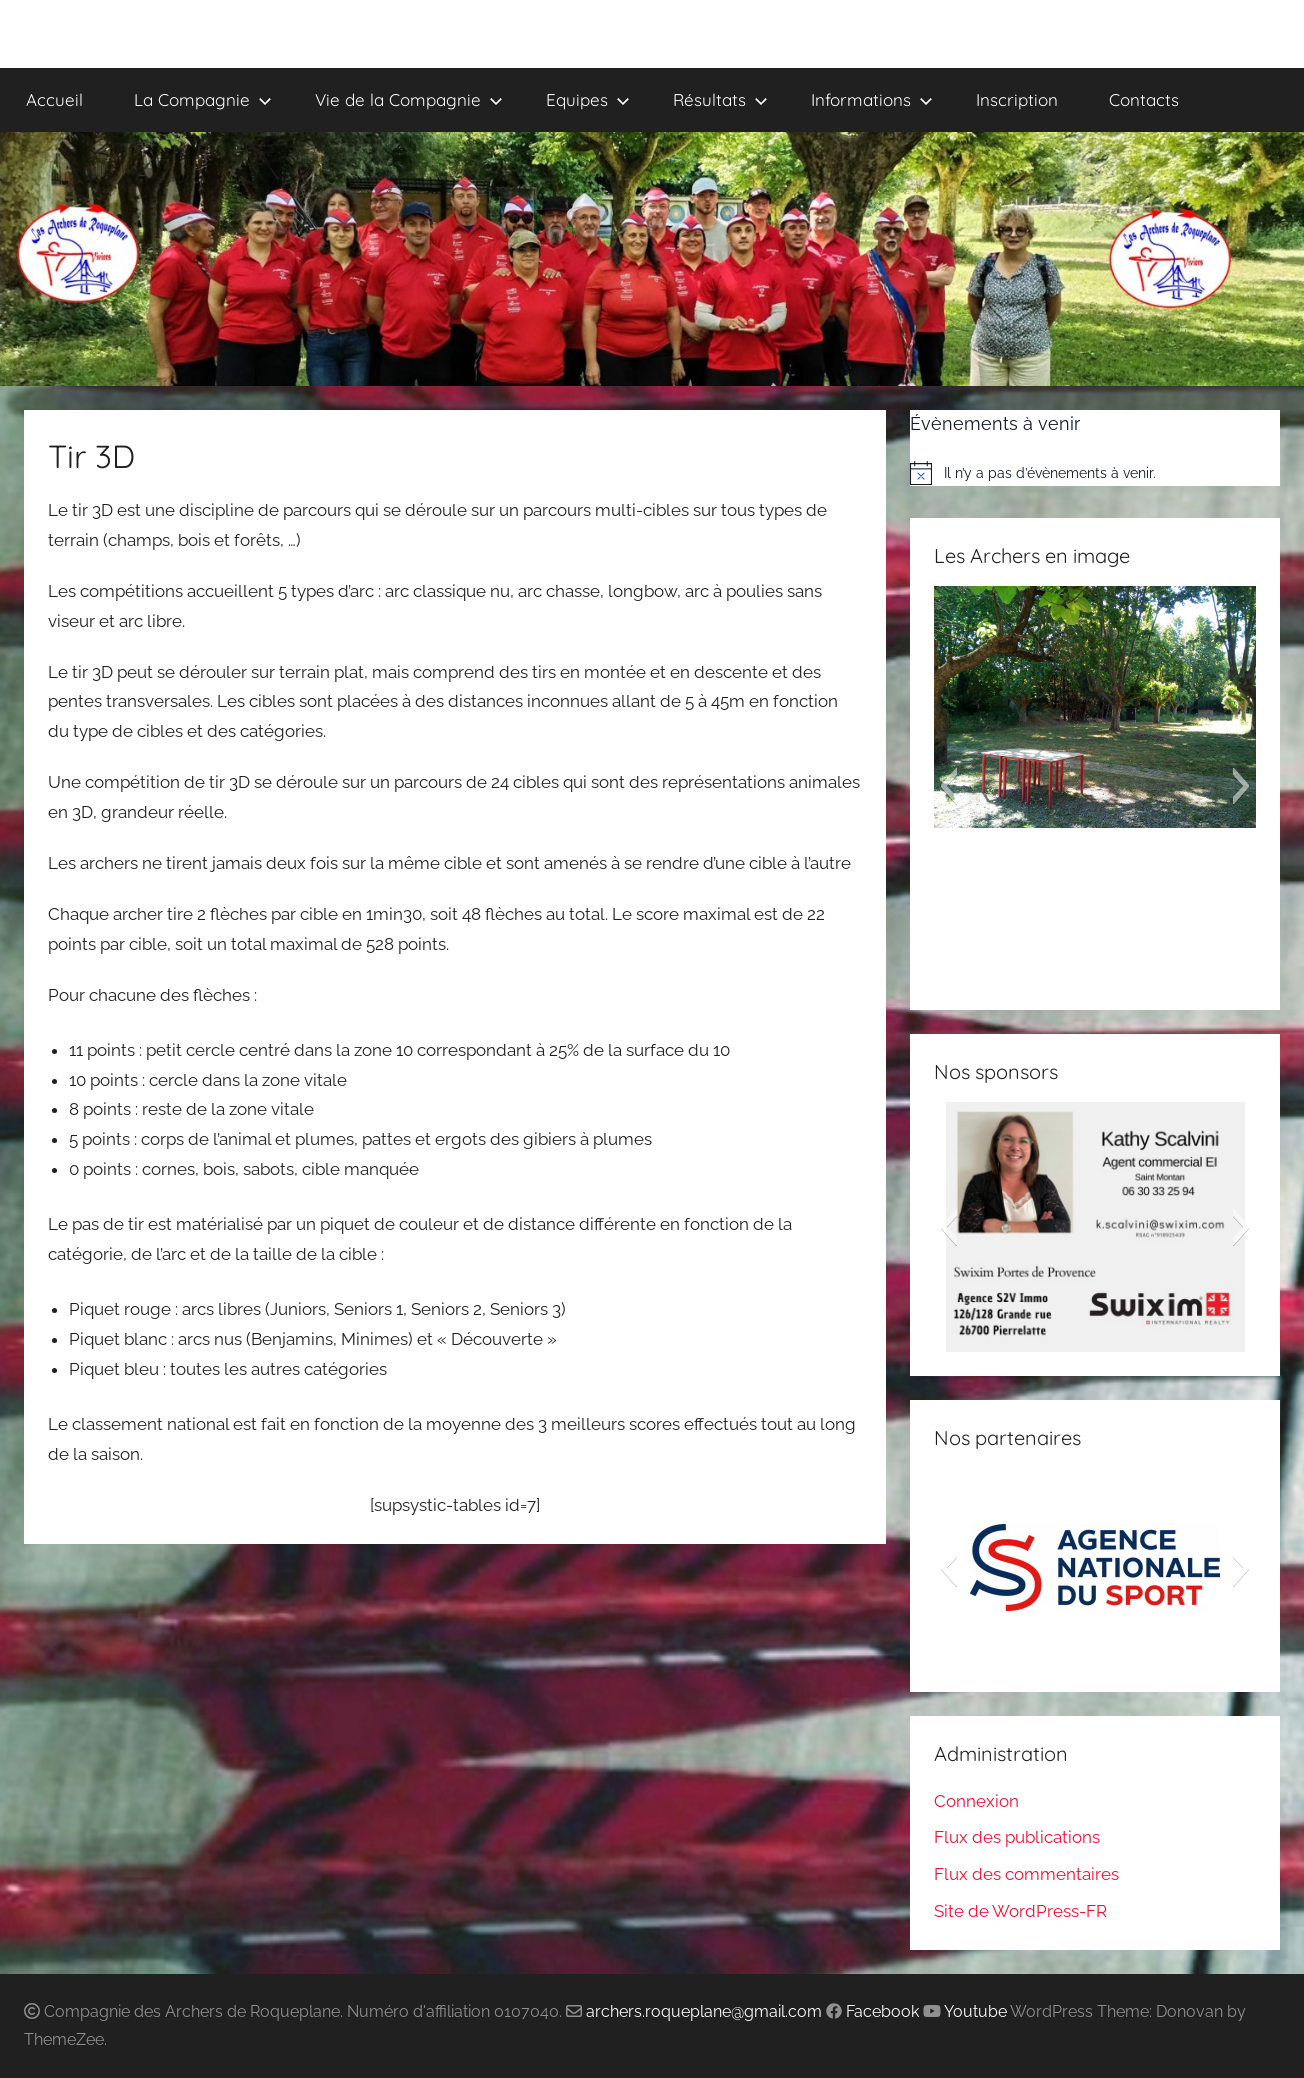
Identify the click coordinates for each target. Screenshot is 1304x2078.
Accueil (54, 99)
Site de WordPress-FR (1020, 1911)
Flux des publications (1017, 1837)
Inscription (1017, 99)
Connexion (976, 1801)
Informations (872, 99)
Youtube (975, 2011)
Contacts (1144, 99)
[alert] (1095, 473)
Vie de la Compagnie (409, 99)
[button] (948, 786)
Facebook (882, 2011)
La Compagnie (203, 99)
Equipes (588, 99)
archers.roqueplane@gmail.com (704, 2011)
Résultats (720, 99)
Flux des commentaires (1026, 1874)
